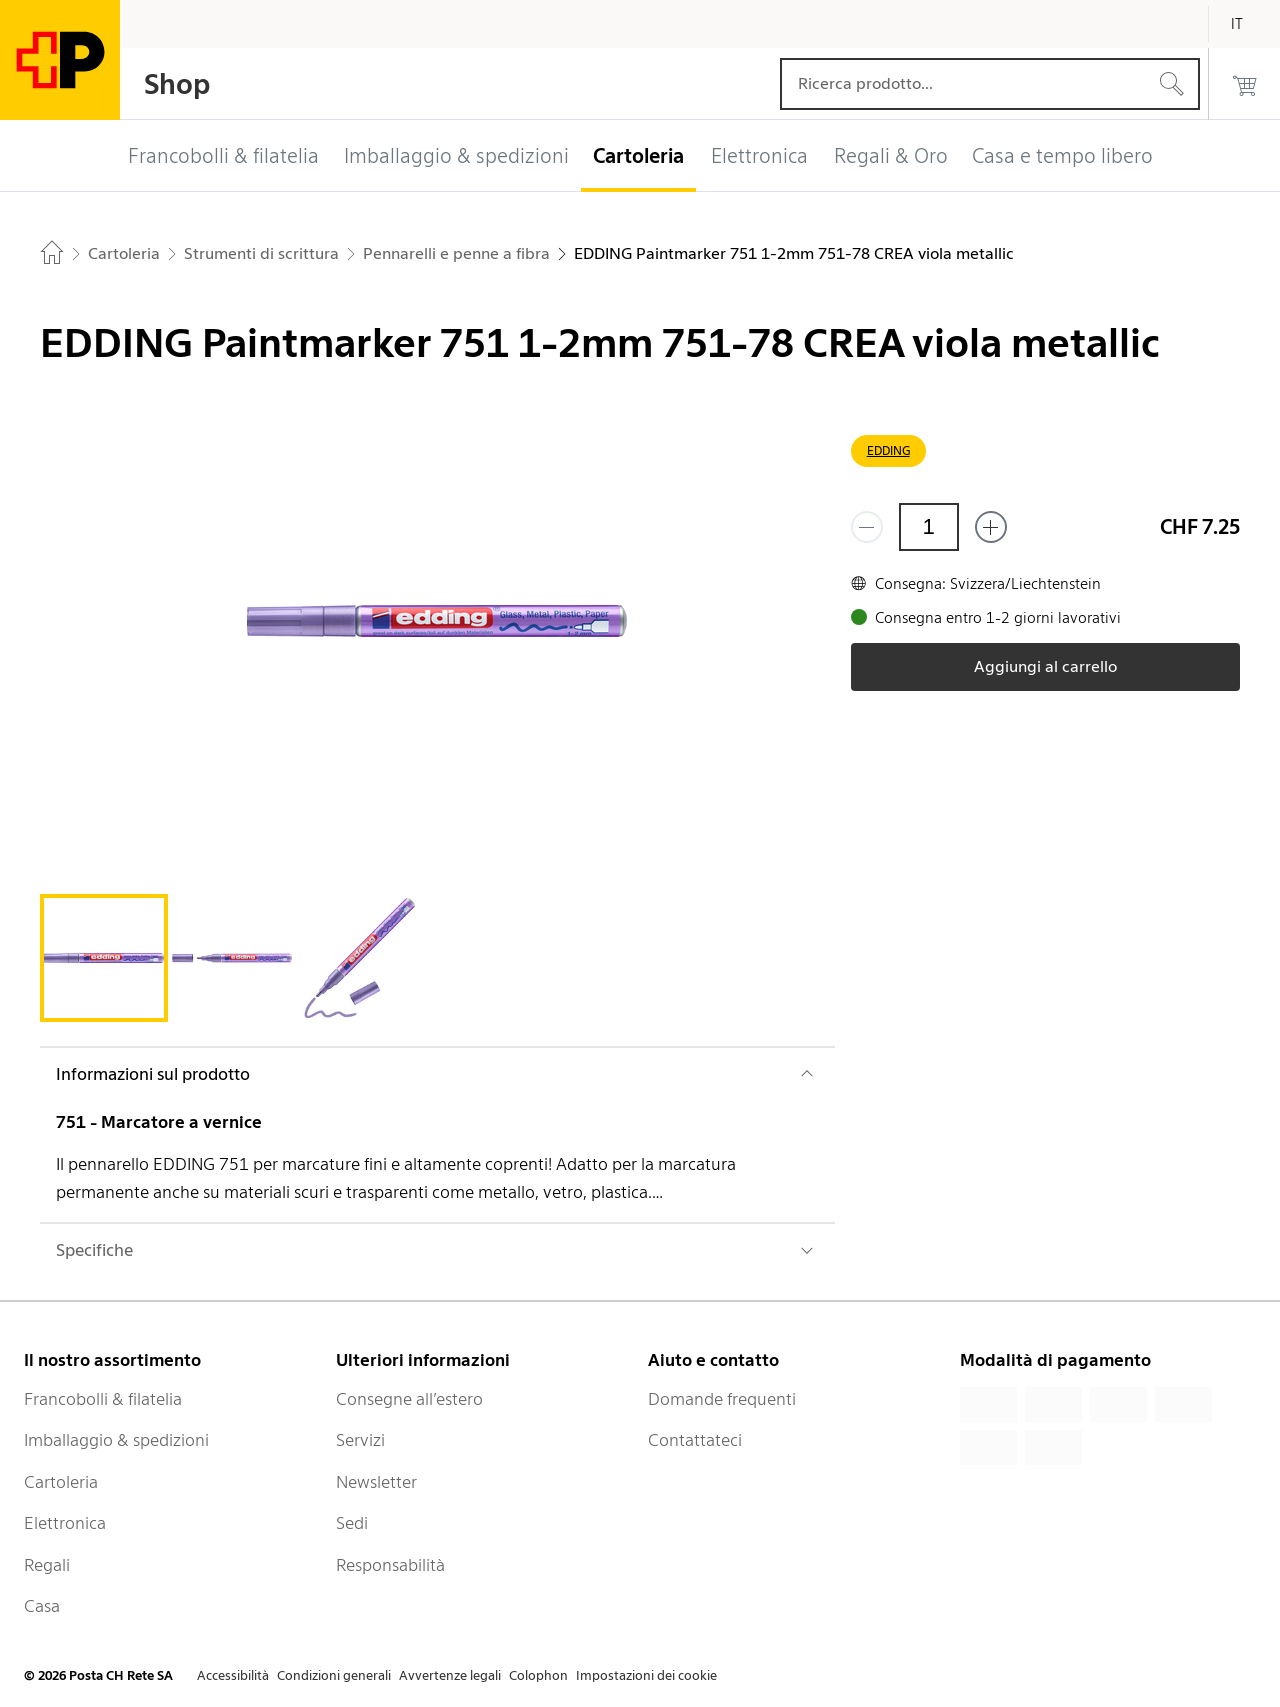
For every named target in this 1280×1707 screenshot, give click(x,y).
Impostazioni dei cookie (646, 1675)
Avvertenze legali (450, 1675)
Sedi (352, 1523)
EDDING (888, 450)
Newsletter (376, 1482)
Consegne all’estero (409, 1399)
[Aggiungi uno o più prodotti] (991, 527)
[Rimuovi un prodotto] (867, 527)
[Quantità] (929, 527)
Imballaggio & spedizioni (116, 1440)
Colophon (538, 1675)
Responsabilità (390, 1565)
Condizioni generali (334, 1675)
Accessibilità (233, 1675)
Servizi (360, 1440)
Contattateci (695, 1440)
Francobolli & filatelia (103, 1399)
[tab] (104, 958)
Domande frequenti (722, 1399)
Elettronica (65, 1523)
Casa (42, 1606)
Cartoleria (61, 1482)
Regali (47, 1565)
